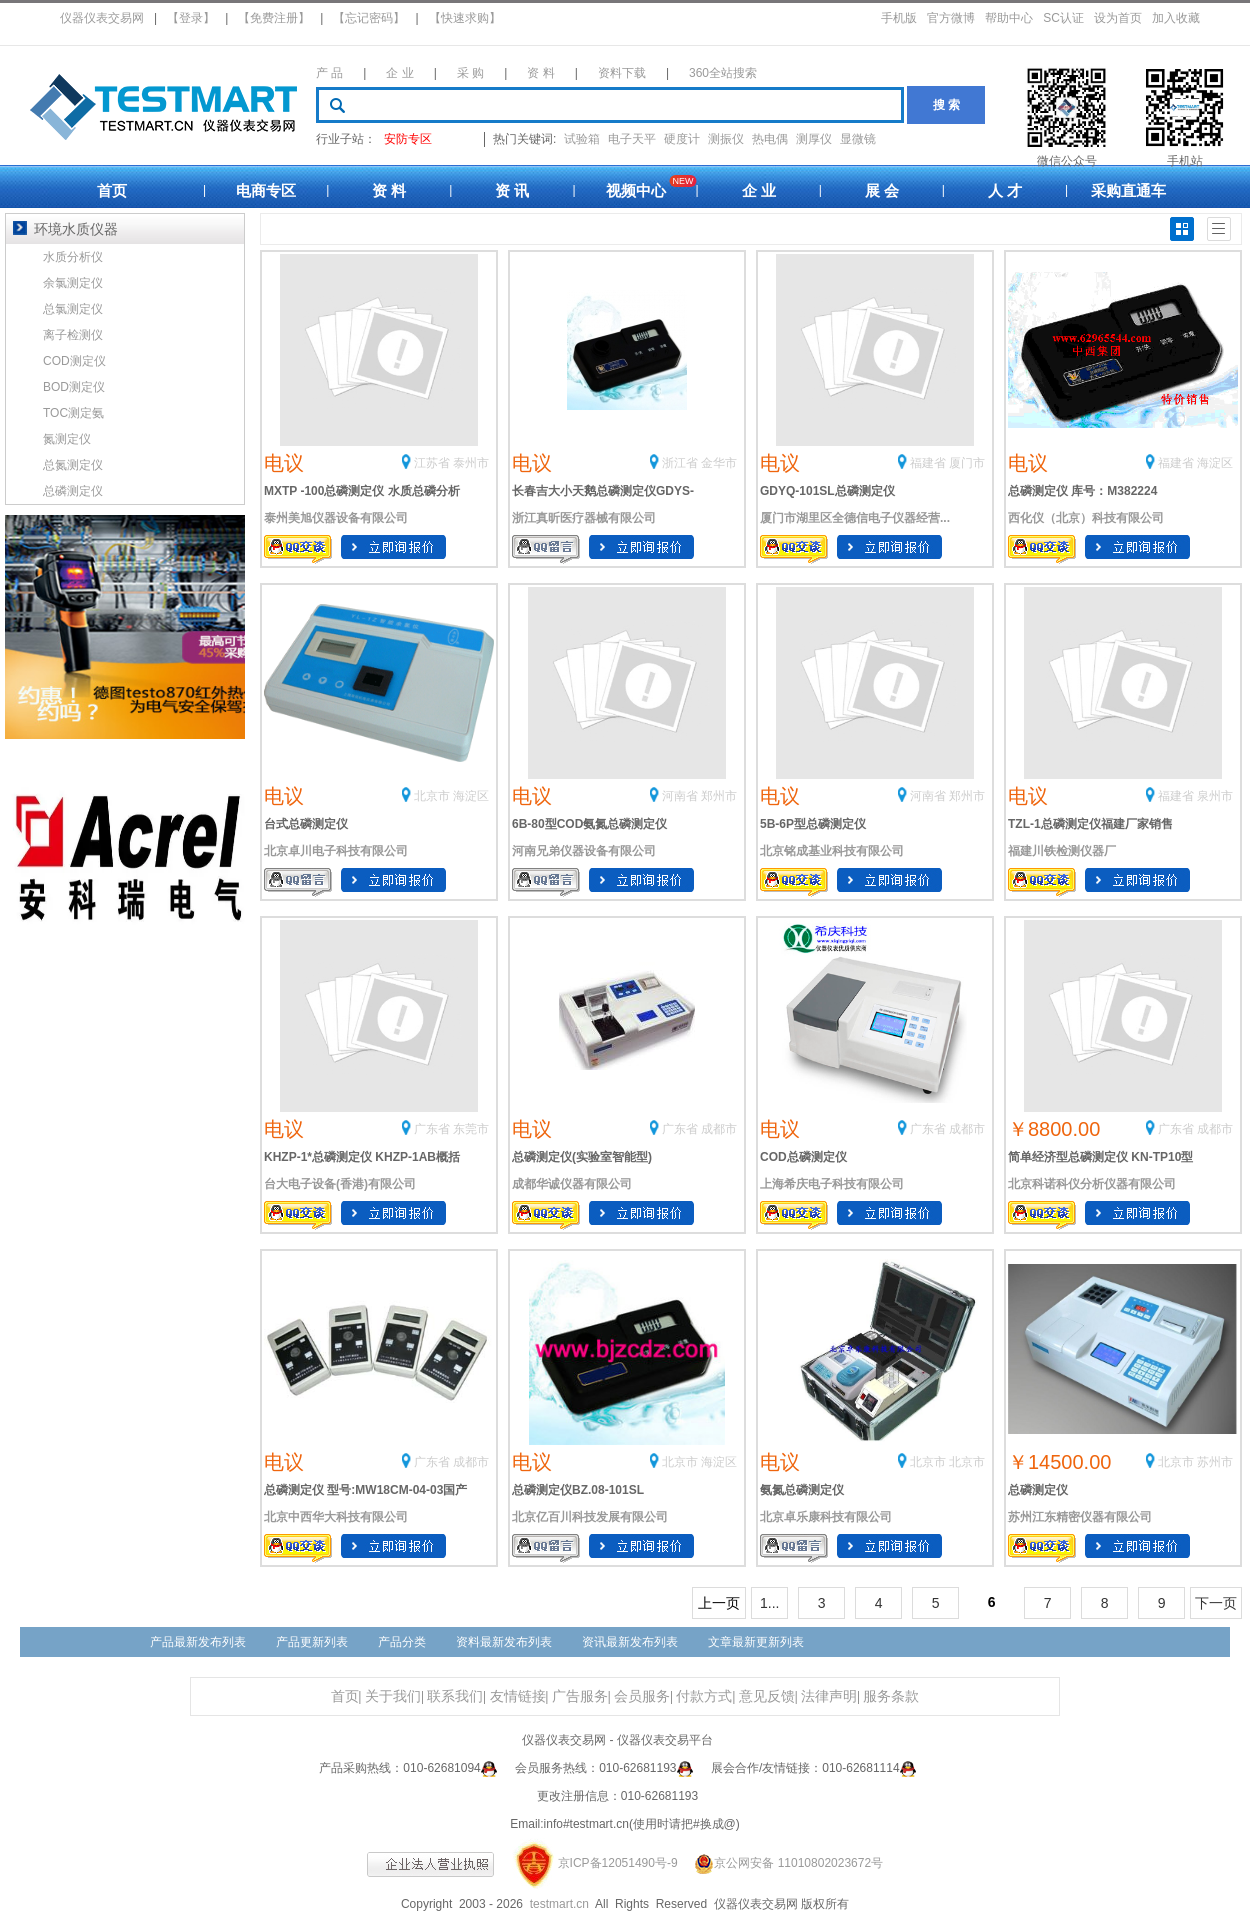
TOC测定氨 (73, 413)
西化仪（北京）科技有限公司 (1086, 518)
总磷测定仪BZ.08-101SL (578, 1490)
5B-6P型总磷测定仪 (813, 824)
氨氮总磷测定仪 (802, 1490)
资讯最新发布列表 (630, 1642)
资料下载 (622, 73)
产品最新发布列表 (198, 1642)
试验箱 (582, 139)
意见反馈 (767, 1696)
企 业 (399, 73)
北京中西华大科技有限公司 (336, 1517)
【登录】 (191, 18)
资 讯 (512, 190)
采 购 (470, 73)
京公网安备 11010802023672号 (782, 1863)
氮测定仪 (67, 439)
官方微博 (951, 18)
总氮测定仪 (73, 465)
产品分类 (402, 1642)
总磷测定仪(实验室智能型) (582, 1157)
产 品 (329, 73)
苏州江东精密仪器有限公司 (1080, 1517)
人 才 (1005, 190)
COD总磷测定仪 (803, 1157)
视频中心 (636, 190)
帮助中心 (1009, 18)
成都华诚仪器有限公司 (572, 1184)
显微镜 (858, 139)
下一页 (1216, 1603)
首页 (112, 190)
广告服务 (580, 1696)
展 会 (882, 190)
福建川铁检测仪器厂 (1062, 851)
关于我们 (393, 1696)
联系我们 (455, 1696)
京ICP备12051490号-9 (618, 1863)
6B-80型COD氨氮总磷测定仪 (589, 824)
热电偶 (770, 139)
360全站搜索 (723, 73)
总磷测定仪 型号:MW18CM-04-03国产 (365, 1490)
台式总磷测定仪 (306, 824)
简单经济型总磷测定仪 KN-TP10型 (1100, 1157)
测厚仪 (814, 139)
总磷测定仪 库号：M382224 (1082, 491)
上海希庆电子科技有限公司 (832, 1184)
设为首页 (1118, 18)
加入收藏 (1176, 18)
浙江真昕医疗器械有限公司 (584, 518)
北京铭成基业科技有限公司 (832, 851)
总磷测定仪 (1038, 1490)
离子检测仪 (73, 335)
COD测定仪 (74, 361)
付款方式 (704, 1696)
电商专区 (266, 190)
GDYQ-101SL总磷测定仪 (827, 491)
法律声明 (829, 1696)
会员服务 (642, 1696)
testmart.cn (559, 1904)
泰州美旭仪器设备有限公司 (336, 518)
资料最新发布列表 (504, 1642)
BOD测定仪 (74, 387)
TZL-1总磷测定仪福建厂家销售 (1090, 824)
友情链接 (518, 1696)
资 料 (540, 73)
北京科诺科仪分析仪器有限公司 (1092, 1184)
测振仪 (726, 139)
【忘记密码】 (369, 18)
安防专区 (408, 139)
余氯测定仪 (73, 283)
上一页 (719, 1603)
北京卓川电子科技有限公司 (336, 851)
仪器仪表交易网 (102, 18)
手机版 (899, 18)
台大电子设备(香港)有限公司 (340, 1184)
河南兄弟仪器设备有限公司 (584, 851)
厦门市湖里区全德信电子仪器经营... (855, 518)
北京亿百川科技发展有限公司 (590, 1517)
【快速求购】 (465, 18)
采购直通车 (1128, 190)
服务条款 (891, 1696)
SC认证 (1063, 18)
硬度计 (682, 139)
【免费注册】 (274, 18)
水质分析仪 (73, 257)
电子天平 (632, 139)
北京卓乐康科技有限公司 (826, 1517)
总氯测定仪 (73, 309)
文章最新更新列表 (756, 1642)
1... (769, 1603)
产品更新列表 (312, 1642)
